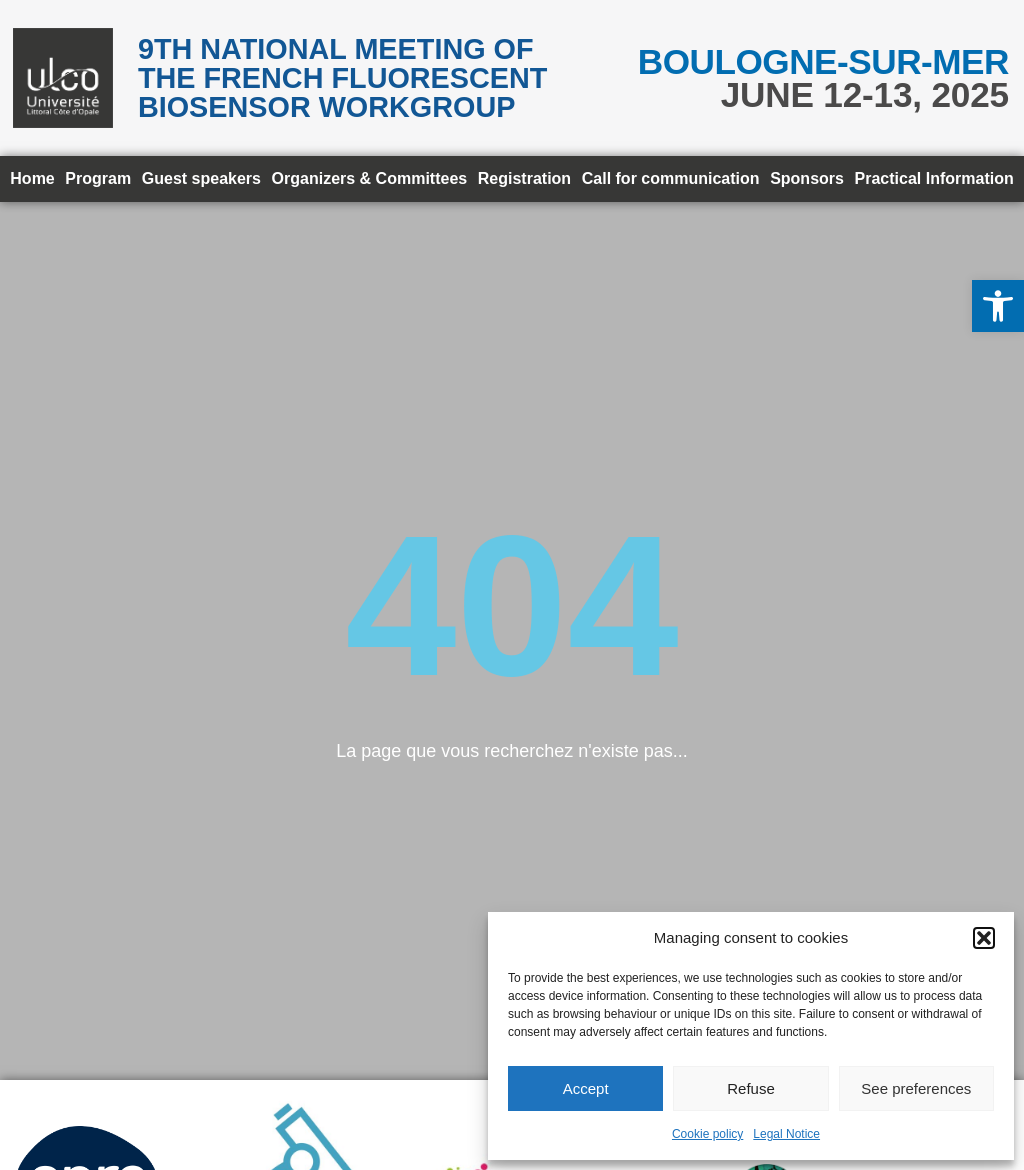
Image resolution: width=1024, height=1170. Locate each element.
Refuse (751, 1088)
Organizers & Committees (370, 178)
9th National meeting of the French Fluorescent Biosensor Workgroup (343, 78)
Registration (524, 178)
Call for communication (671, 178)
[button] (998, 306)
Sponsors (807, 178)
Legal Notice (786, 1134)
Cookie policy (707, 1134)
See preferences (916, 1088)
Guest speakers (201, 178)
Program (98, 178)
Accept (586, 1088)
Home (32, 178)
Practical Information (934, 178)
